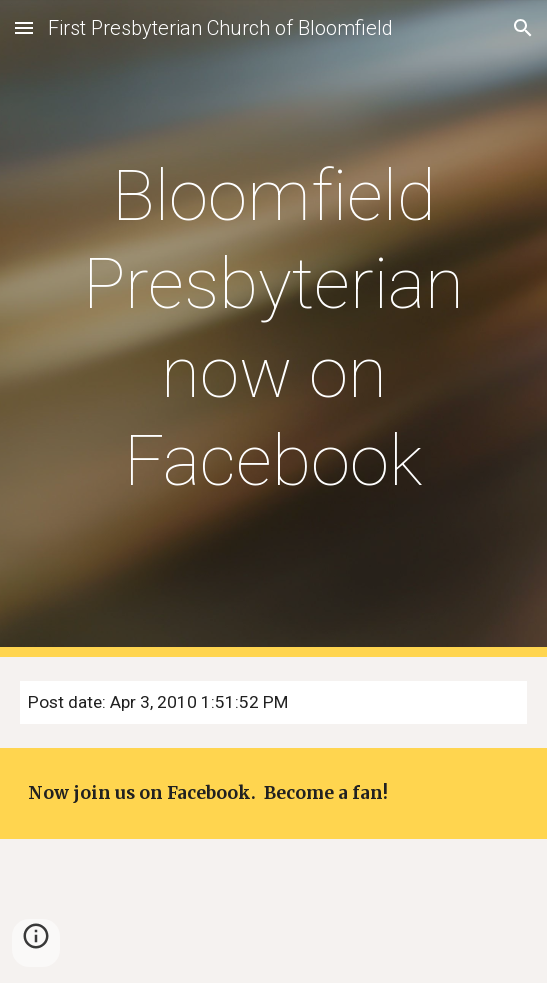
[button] (24, 27)
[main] (273, 328)
